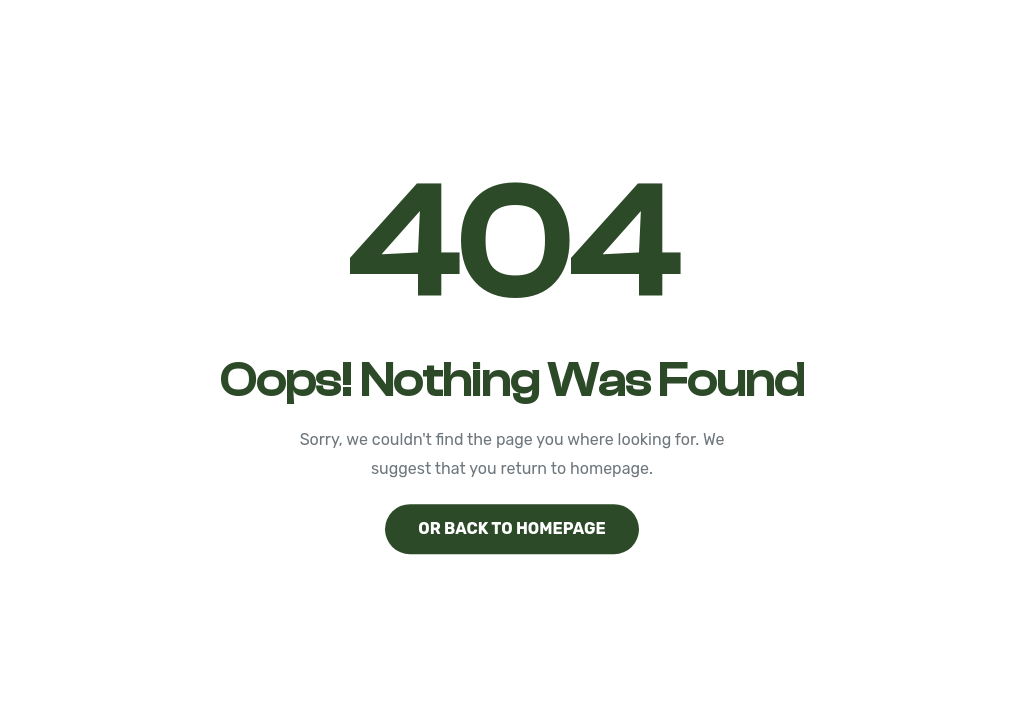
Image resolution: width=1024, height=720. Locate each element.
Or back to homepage (511, 528)
